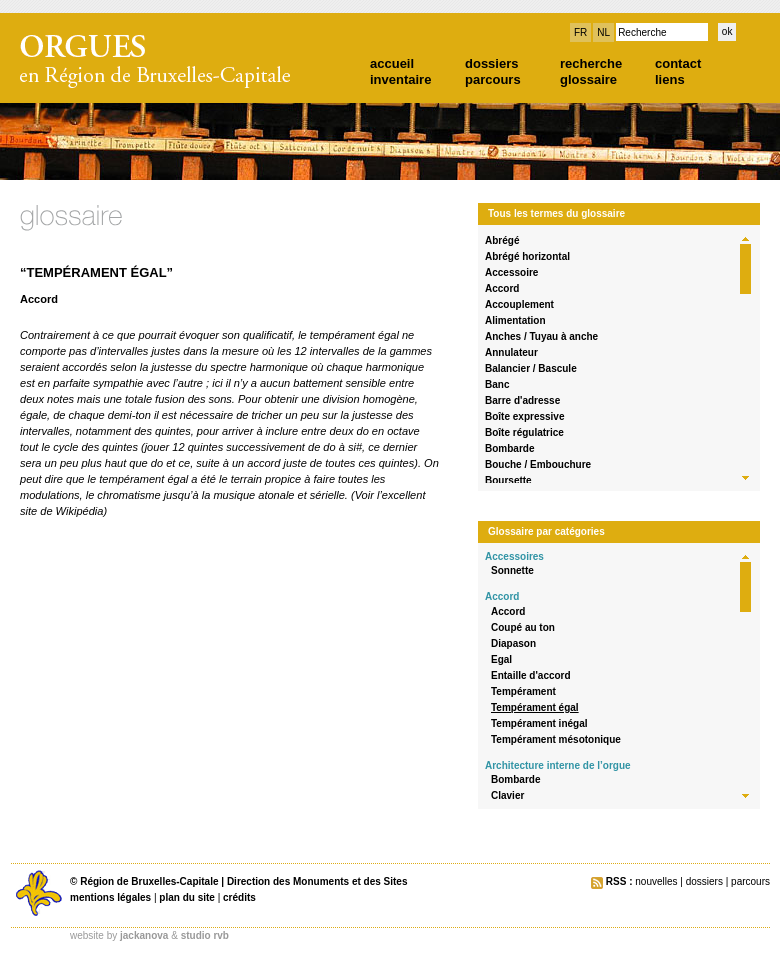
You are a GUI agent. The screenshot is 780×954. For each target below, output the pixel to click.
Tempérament (523, 691)
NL (603, 32)
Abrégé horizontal (527, 256)
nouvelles (656, 881)
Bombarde (509, 448)
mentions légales (110, 897)
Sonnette (512, 570)
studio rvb (205, 935)
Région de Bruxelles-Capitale (149, 881)
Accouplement (519, 304)
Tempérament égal (535, 707)
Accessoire (511, 272)
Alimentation (515, 320)
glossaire (588, 79)
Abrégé (502, 240)
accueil (392, 63)
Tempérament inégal (539, 723)
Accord (502, 288)
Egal (501, 659)
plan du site (187, 897)
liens (670, 79)
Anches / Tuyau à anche (541, 336)
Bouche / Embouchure (538, 464)
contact (678, 63)
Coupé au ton (523, 627)
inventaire (400, 79)
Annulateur (511, 352)
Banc (497, 384)
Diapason (513, 643)
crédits (239, 897)
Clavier (507, 795)
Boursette (508, 480)
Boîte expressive (525, 416)
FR (580, 32)
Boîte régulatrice (524, 432)
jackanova (144, 935)
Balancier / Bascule (531, 368)
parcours (493, 79)
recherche (591, 63)
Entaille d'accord (531, 675)
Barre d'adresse (522, 400)
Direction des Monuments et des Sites (317, 881)
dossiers (491, 63)
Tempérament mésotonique (556, 739)
